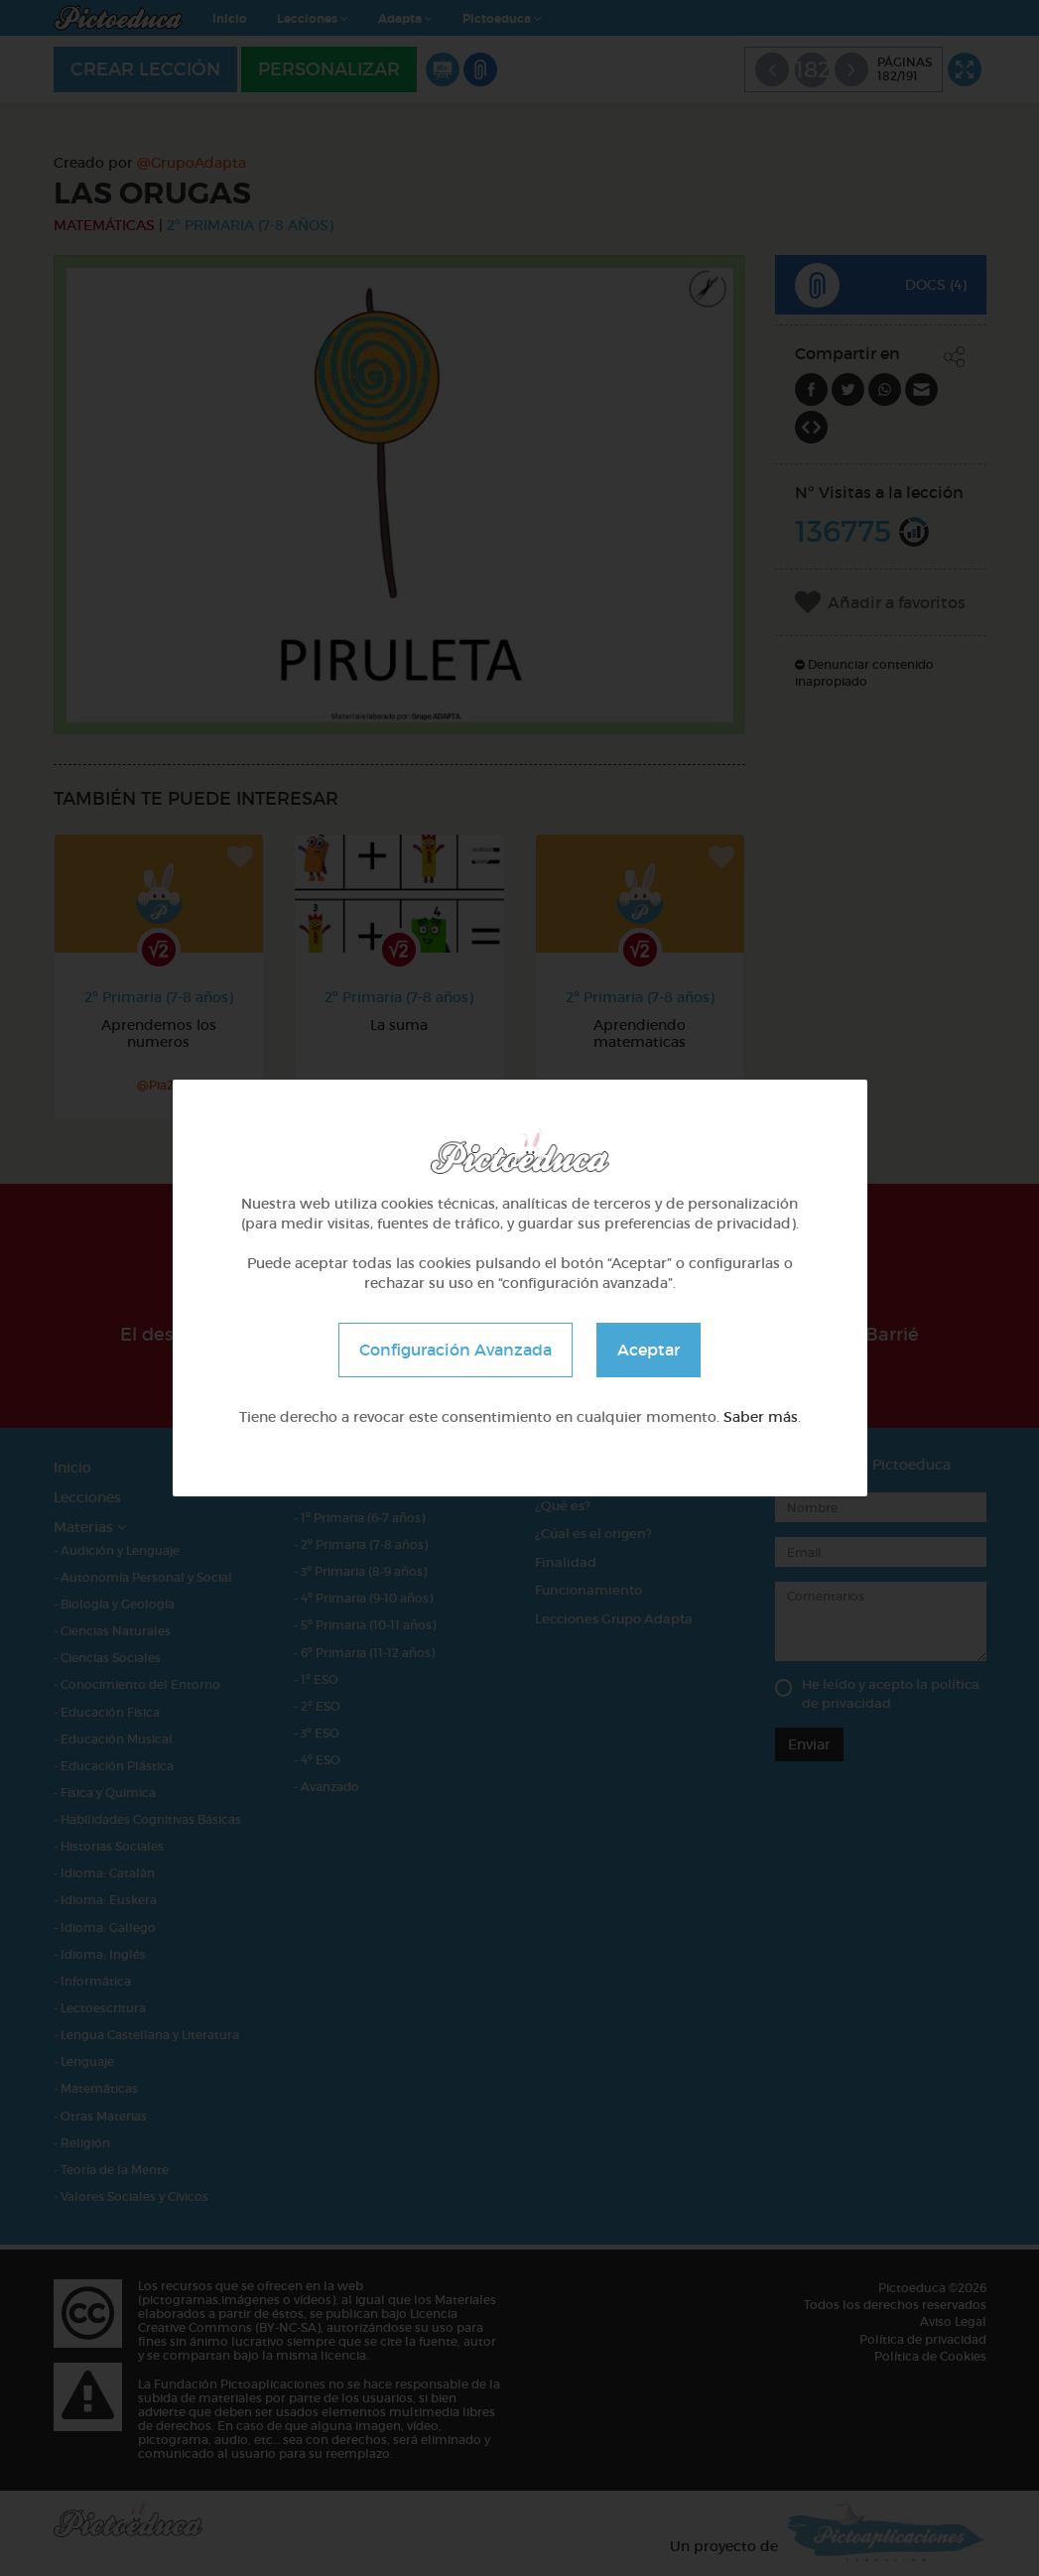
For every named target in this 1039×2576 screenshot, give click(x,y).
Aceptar (648, 1349)
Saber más (760, 1417)
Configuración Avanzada (455, 1349)
